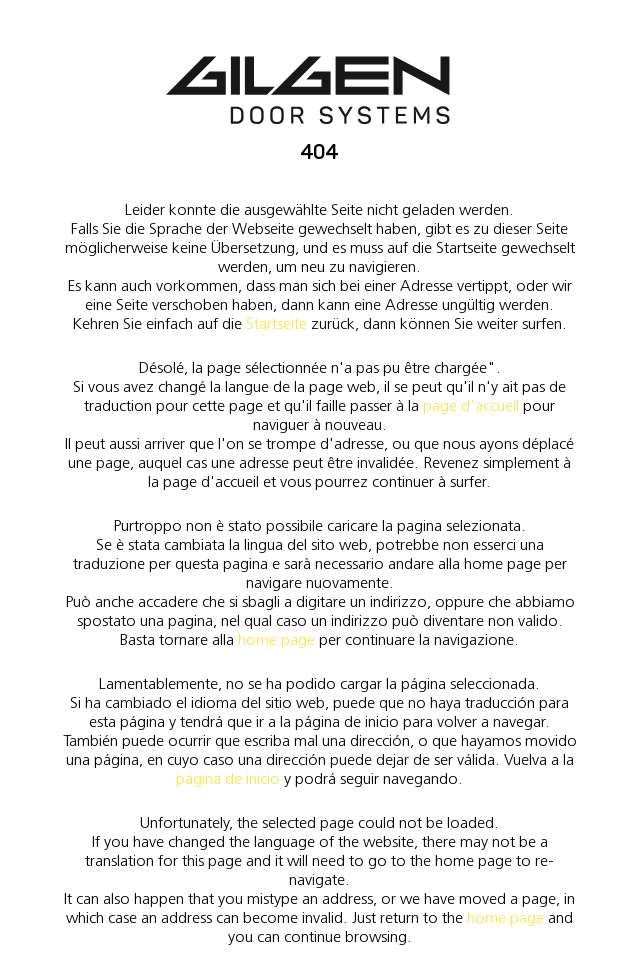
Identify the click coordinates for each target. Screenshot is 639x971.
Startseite (276, 323)
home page (276, 639)
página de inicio (228, 778)
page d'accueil (471, 405)
